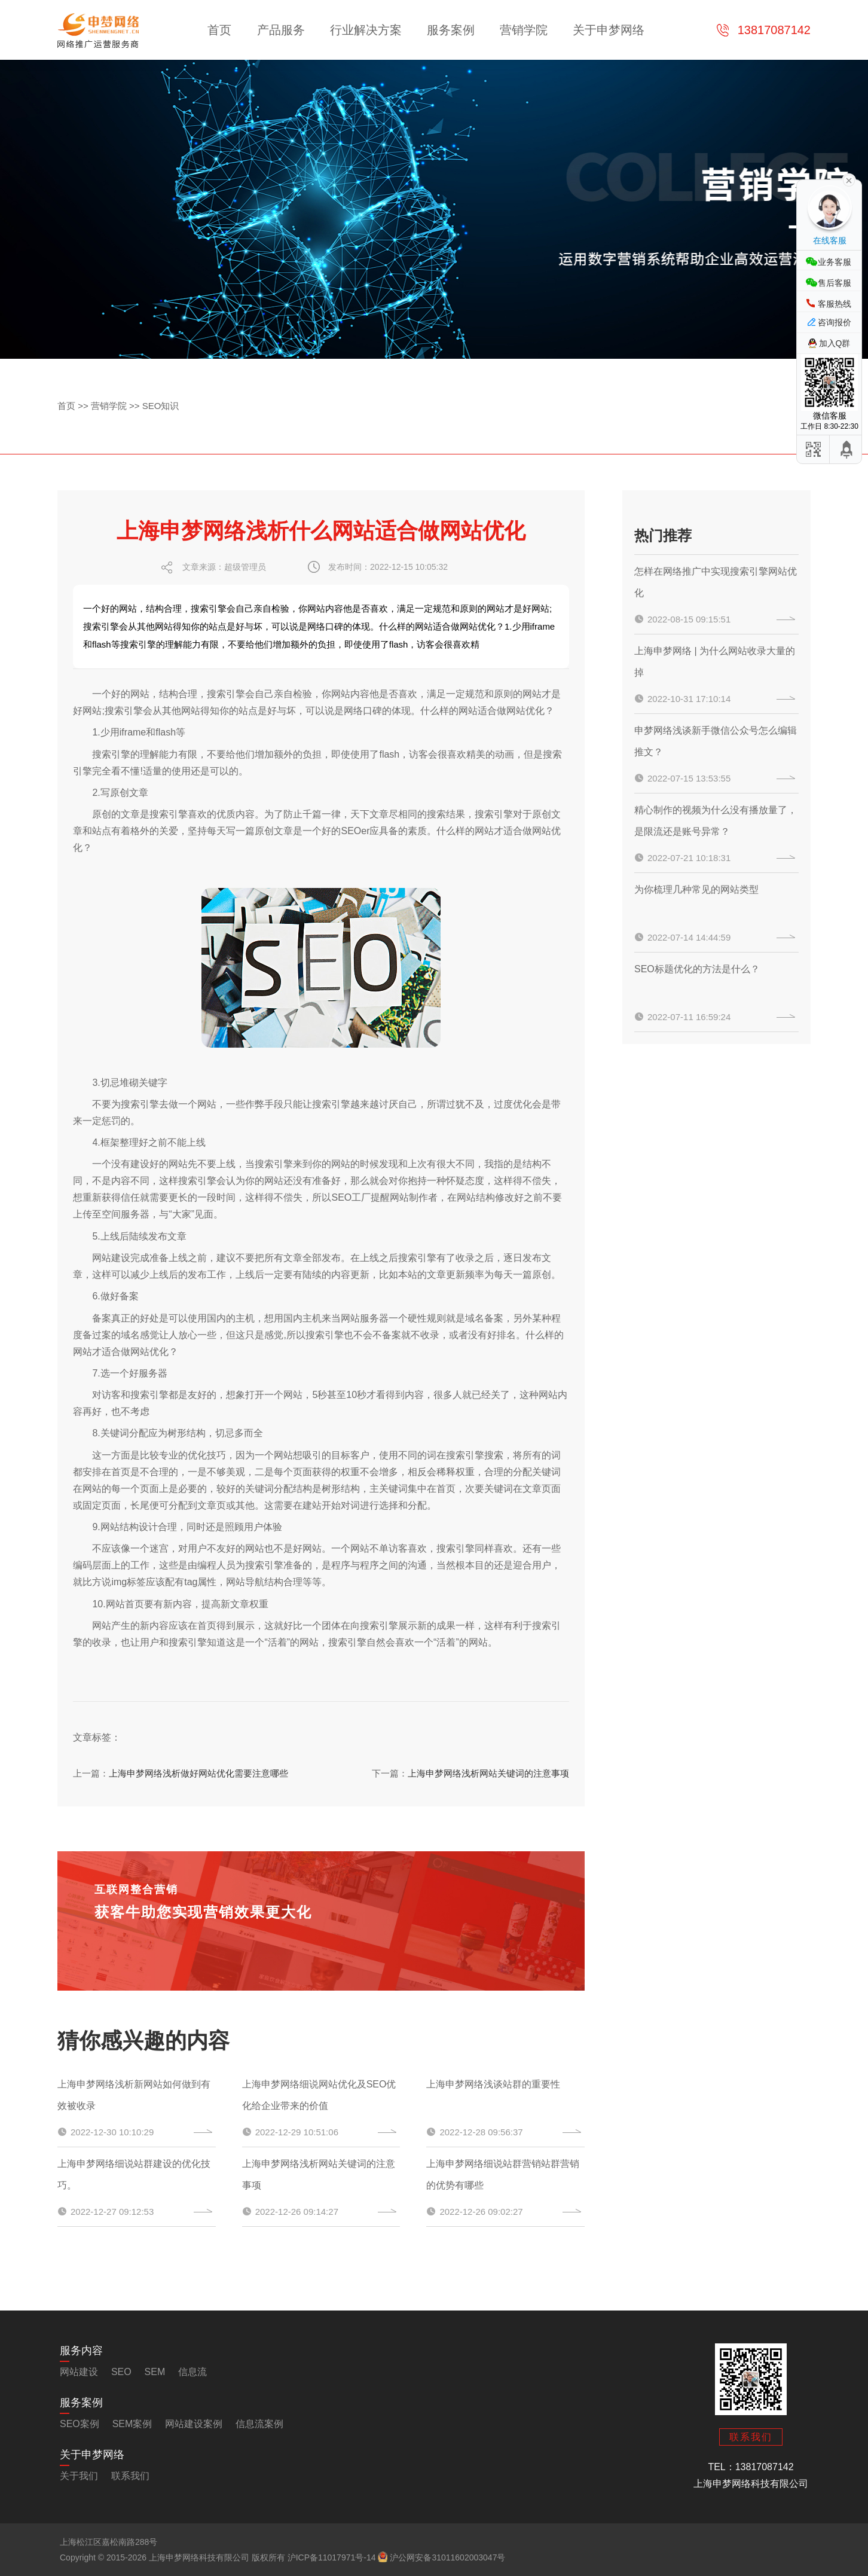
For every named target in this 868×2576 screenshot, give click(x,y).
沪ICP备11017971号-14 (332, 2557)
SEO (121, 2372)
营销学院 (524, 29)
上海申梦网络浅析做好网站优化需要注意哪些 (198, 1773)
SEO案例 (79, 2424)
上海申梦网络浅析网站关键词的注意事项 (488, 1773)
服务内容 (81, 2351)
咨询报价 (834, 322)
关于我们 (79, 2476)
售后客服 (834, 283)
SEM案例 (132, 2424)
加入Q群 (835, 343)
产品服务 (281, 29)
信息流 (192, 2372)
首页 (219, 29)
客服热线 (834, 304)
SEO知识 (160, 406)
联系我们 (130, 2476)
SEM (155, 2372)
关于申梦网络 (608, 29)
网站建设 (111, 1258)
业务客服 (834, 262)
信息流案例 (259, 2424)
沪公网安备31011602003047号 (441, 2557)
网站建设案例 (193, 2424)
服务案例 (451, 29)
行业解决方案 (366, 29)
